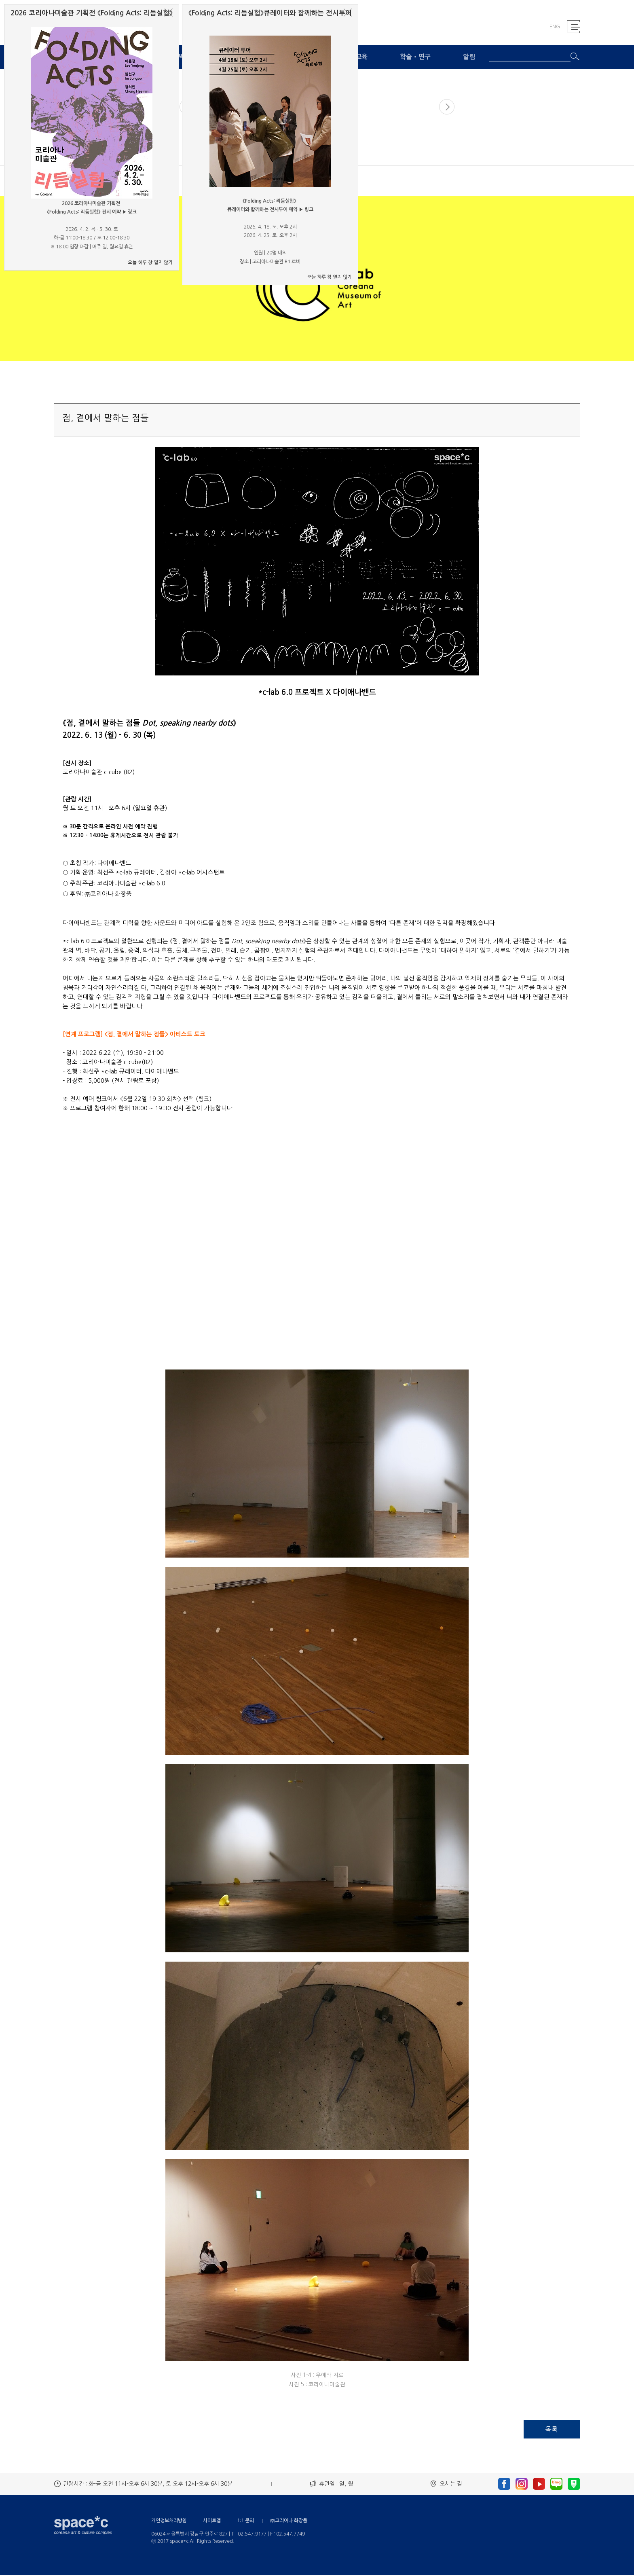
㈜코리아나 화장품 (288, 2521)
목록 (551, 2429)
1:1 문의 (245, 2521)
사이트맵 (212, 2521)
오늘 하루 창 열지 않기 (150, 262)
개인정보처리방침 (169, 2521)
